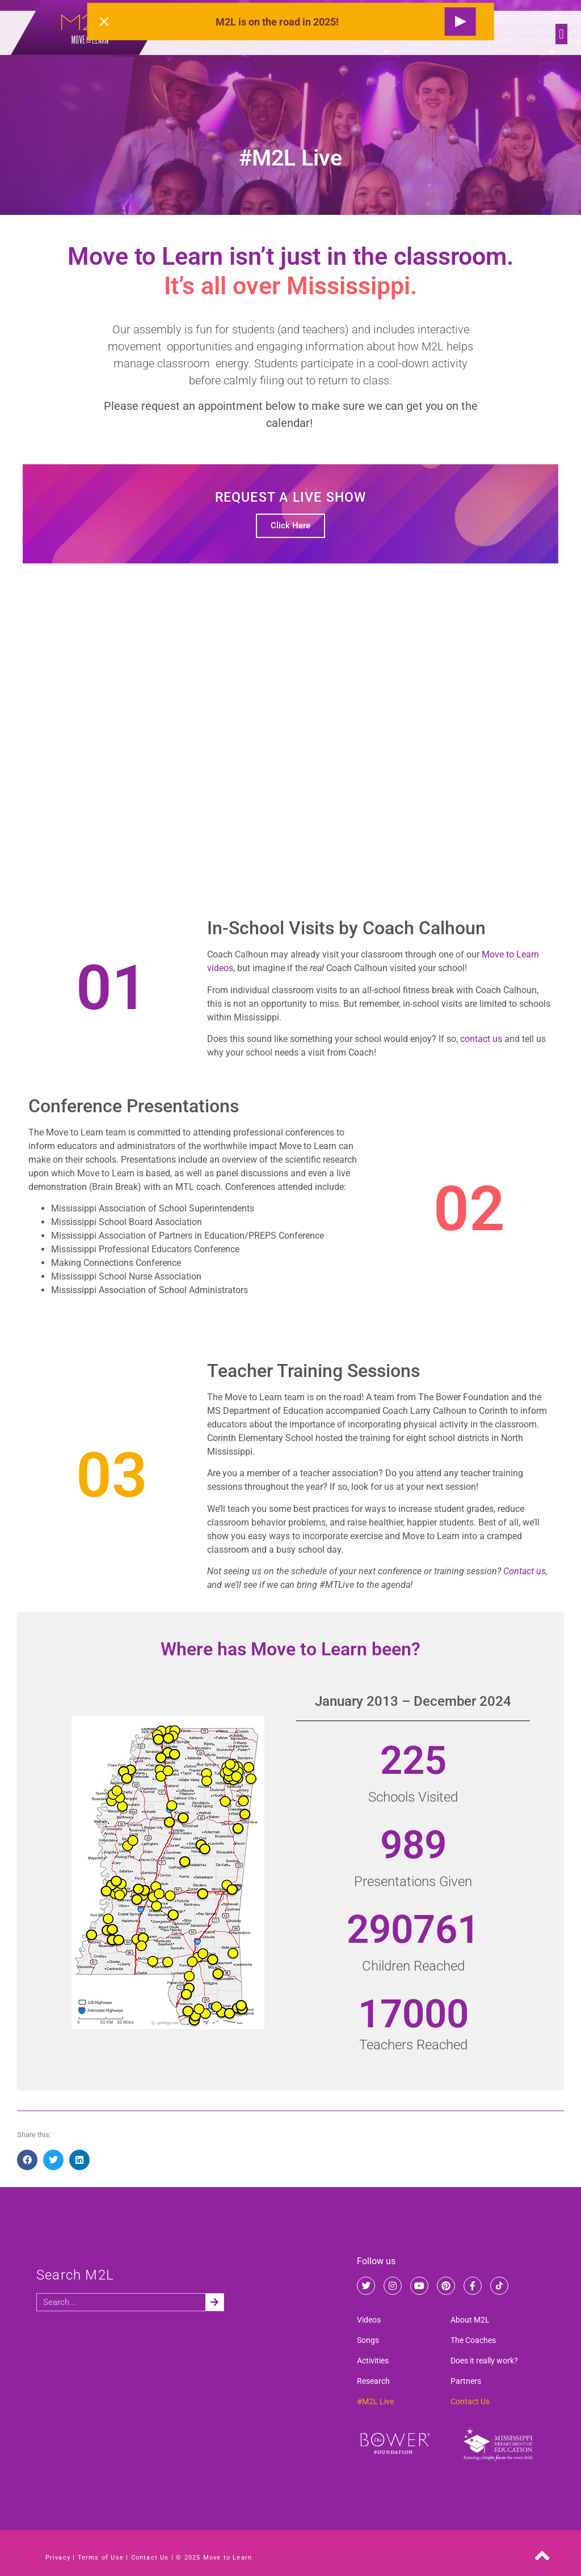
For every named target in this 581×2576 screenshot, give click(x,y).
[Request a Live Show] (459, 21)
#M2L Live (375, 2401)
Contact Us (470, 2401)
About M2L (470, 2319)
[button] (561, 34)
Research (373, 2381)
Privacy (57, 2557)
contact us (481, 1038)
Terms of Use (101, 2557)
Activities (373, 2360)
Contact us (524, 1571)
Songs (368, 2340)
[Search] (214, 2302)
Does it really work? (484, 2360)
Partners (466, 2381)
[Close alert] (104, 21)
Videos (369, 2319)
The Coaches (473, 2340)
